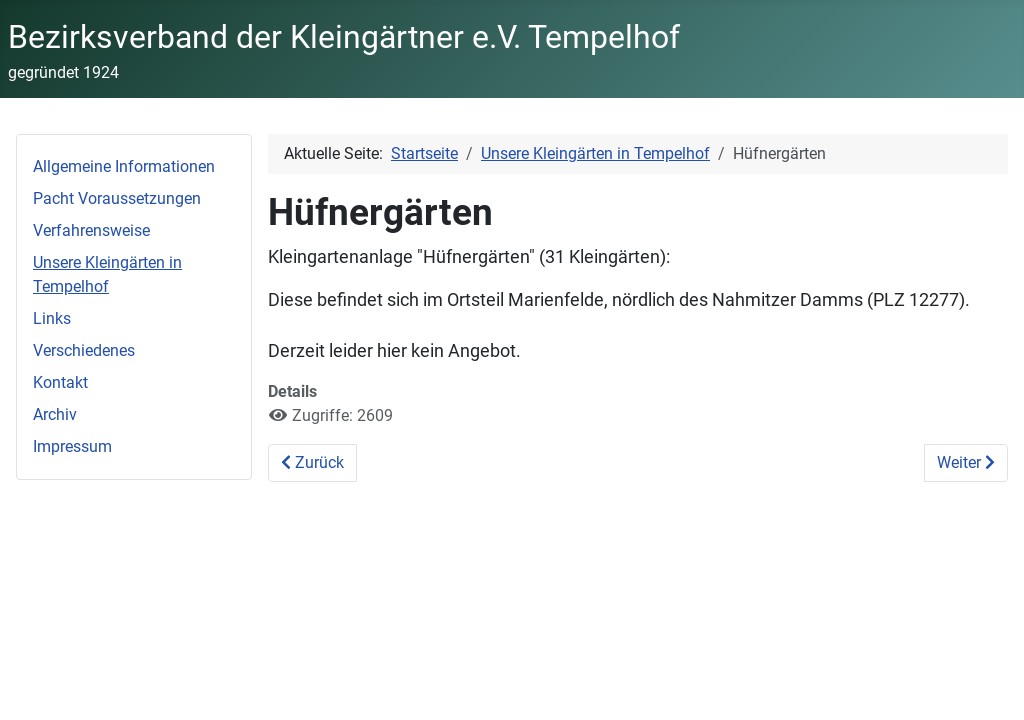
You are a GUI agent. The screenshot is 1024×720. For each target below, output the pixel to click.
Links (52, 318)
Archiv (55, 414)
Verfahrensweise (91, 230)
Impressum (72, 446)
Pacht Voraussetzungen (117, 198)
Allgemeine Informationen (124, 166)
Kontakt (60, 382)
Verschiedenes (84, 350)
